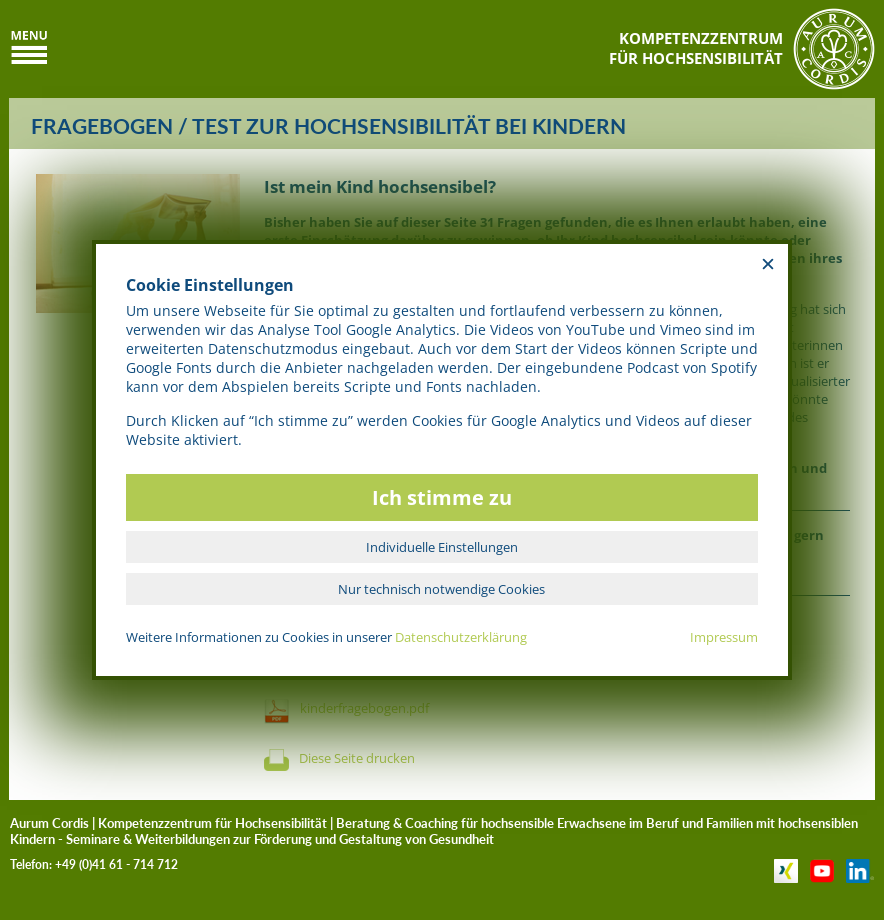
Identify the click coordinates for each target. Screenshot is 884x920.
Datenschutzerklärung (461, 637)
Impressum (724, 637)
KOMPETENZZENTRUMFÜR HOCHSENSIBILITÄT (696, 48)
